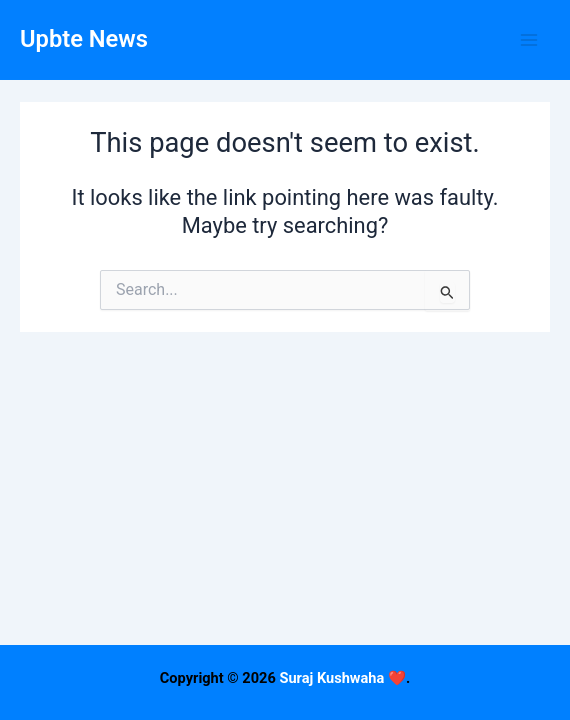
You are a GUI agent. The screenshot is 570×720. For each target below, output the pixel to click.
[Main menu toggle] (529, 40)
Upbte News (84, 39)
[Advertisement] (285, 580)
